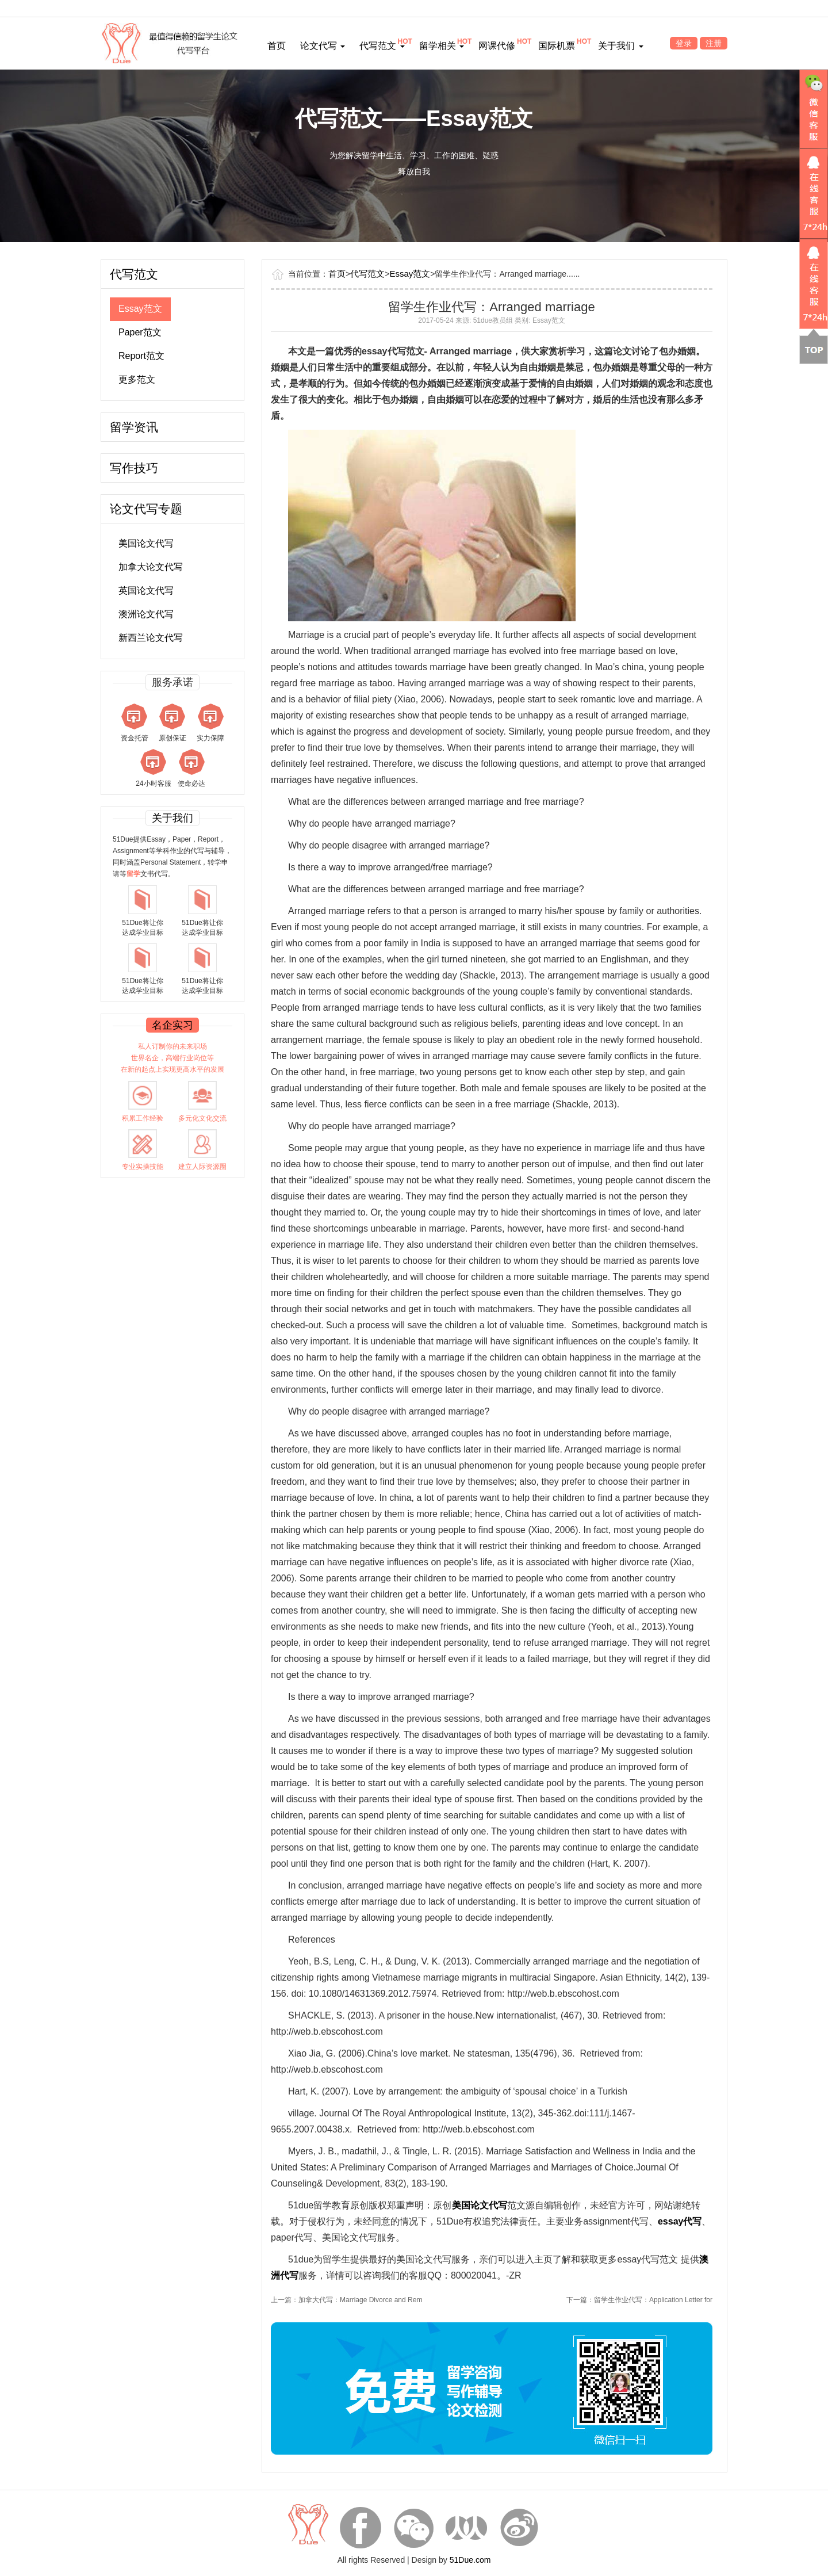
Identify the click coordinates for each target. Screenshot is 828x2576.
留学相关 (441, 46)
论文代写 (322, 46)
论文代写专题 (146, 508)
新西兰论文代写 (150, 638)
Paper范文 (140, 332)
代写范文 (381, 46)
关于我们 (620, 46)
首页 (276, 46)
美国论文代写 (146, 543)
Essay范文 (140, 309)
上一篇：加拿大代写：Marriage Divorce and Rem (346, 2300)
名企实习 (172, 1025)
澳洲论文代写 (146, 614)
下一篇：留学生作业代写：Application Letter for (639, 2300)
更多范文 (136, 379)
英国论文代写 (146, 590)
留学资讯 (134, 427)
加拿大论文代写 (150, 567)
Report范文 (141, 356)
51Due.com (470, 2559)
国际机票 (556, 46)
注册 (714, 43)
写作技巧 (134, 468)
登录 (684, 43)
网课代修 (496, 46)
